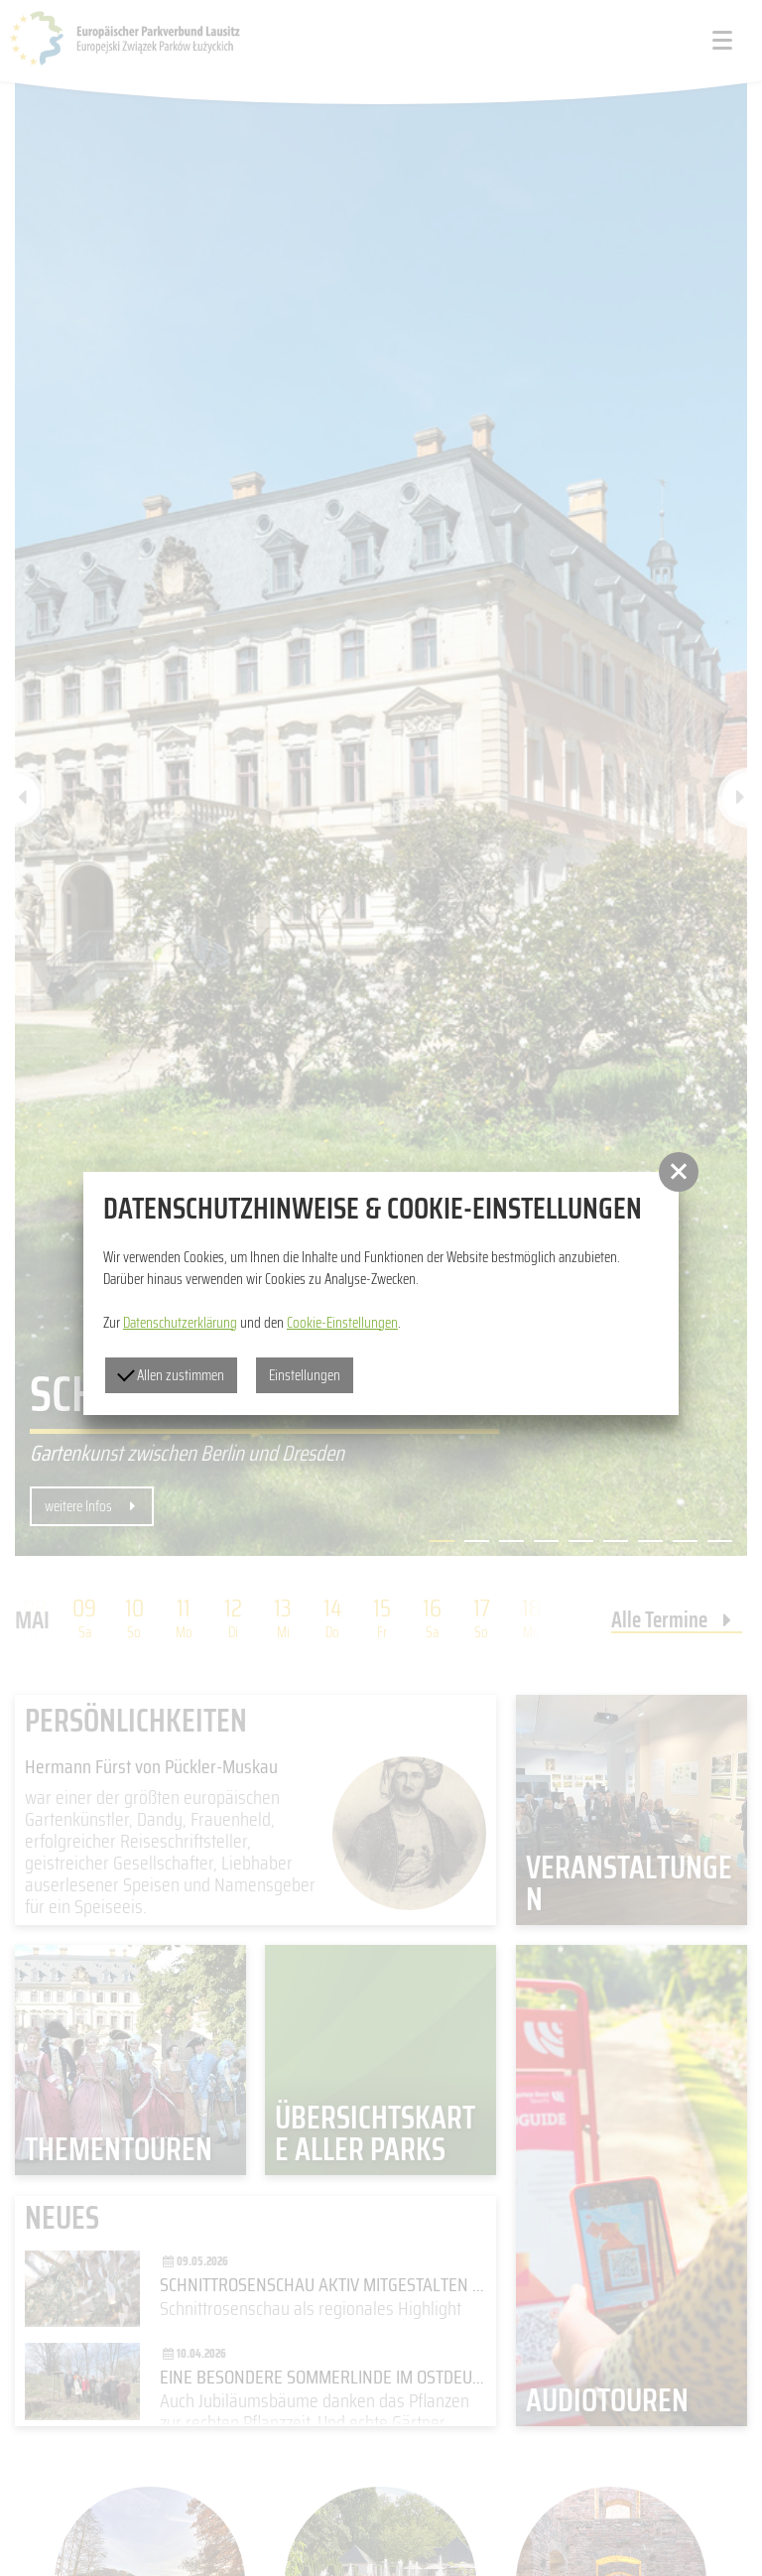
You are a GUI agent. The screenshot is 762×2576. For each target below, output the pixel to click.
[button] (678, 1172)
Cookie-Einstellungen (342, 1323)
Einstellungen (304, 1375)
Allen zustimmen (170, 1375)
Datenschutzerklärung (180, 1323)
